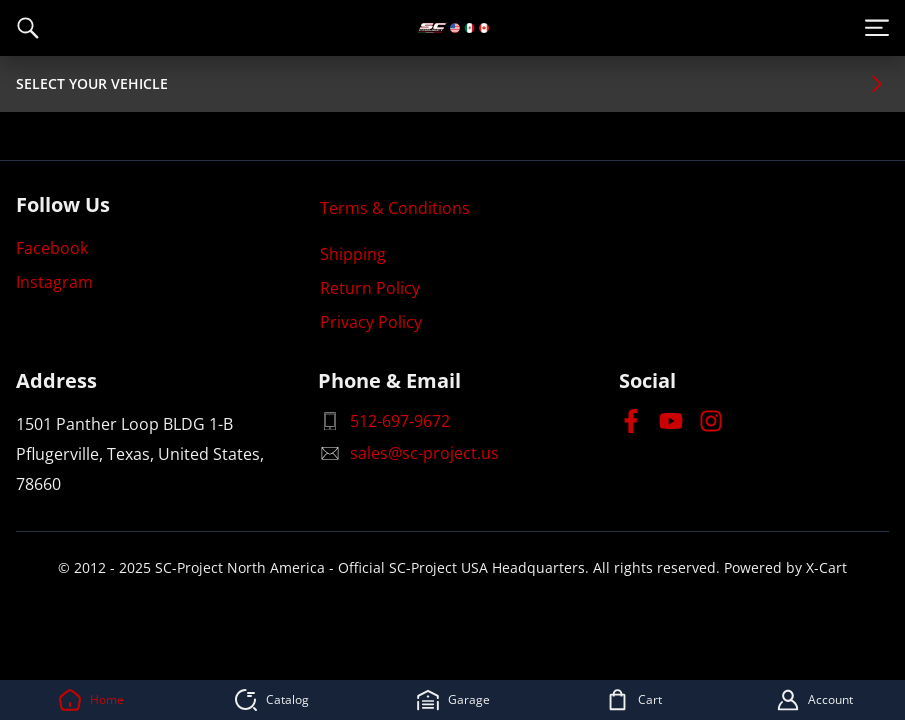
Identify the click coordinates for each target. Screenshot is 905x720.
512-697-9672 (384, 421)
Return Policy (370, 288)
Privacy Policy (371, 322)
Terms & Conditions (395, 208)
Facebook (52, 248)
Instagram (54, 282)
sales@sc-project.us (408, 453)
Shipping (353, 254)
